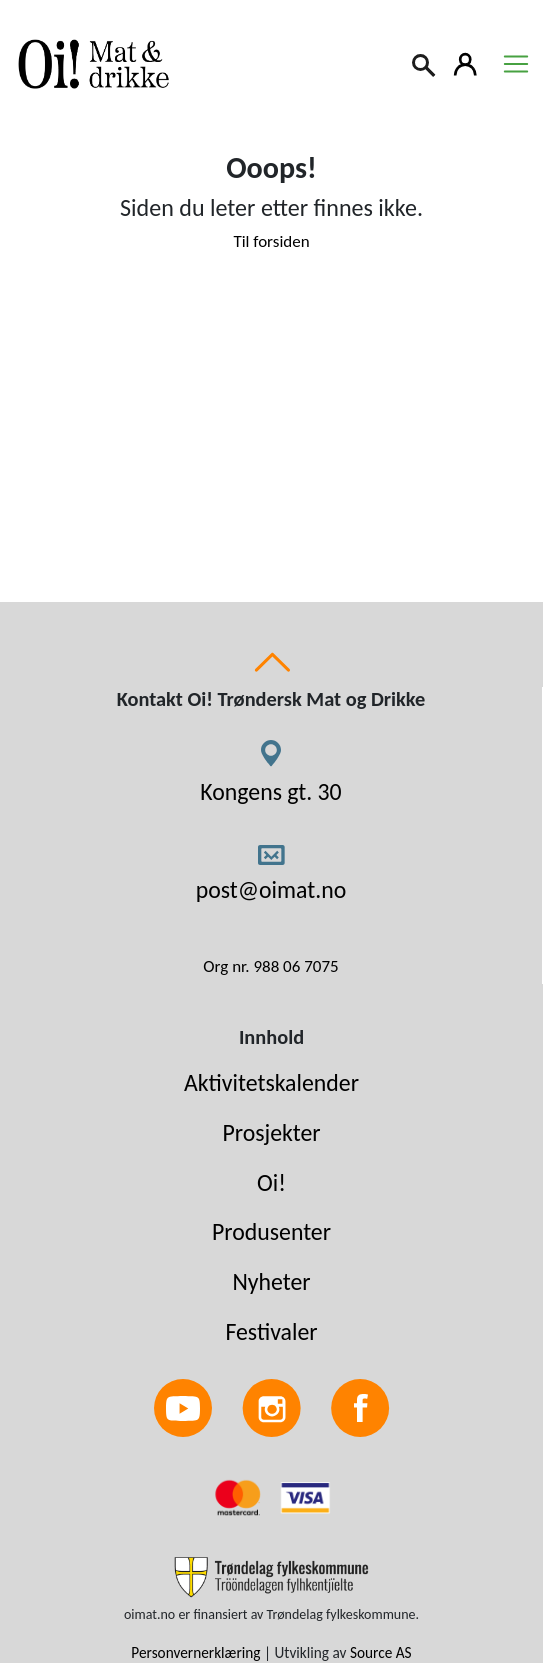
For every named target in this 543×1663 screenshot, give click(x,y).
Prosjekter (271, 1132)
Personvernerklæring (195, 1652)
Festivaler (271, 1331)
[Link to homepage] (90, 64)
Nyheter (271, 1281)
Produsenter (271, 1231)
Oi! (271, 1182)
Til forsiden (271, 241)
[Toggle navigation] (516, 64)
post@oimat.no (271, 889)
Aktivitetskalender (271, 1082)
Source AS (381, 1652)
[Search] (425, 63)
